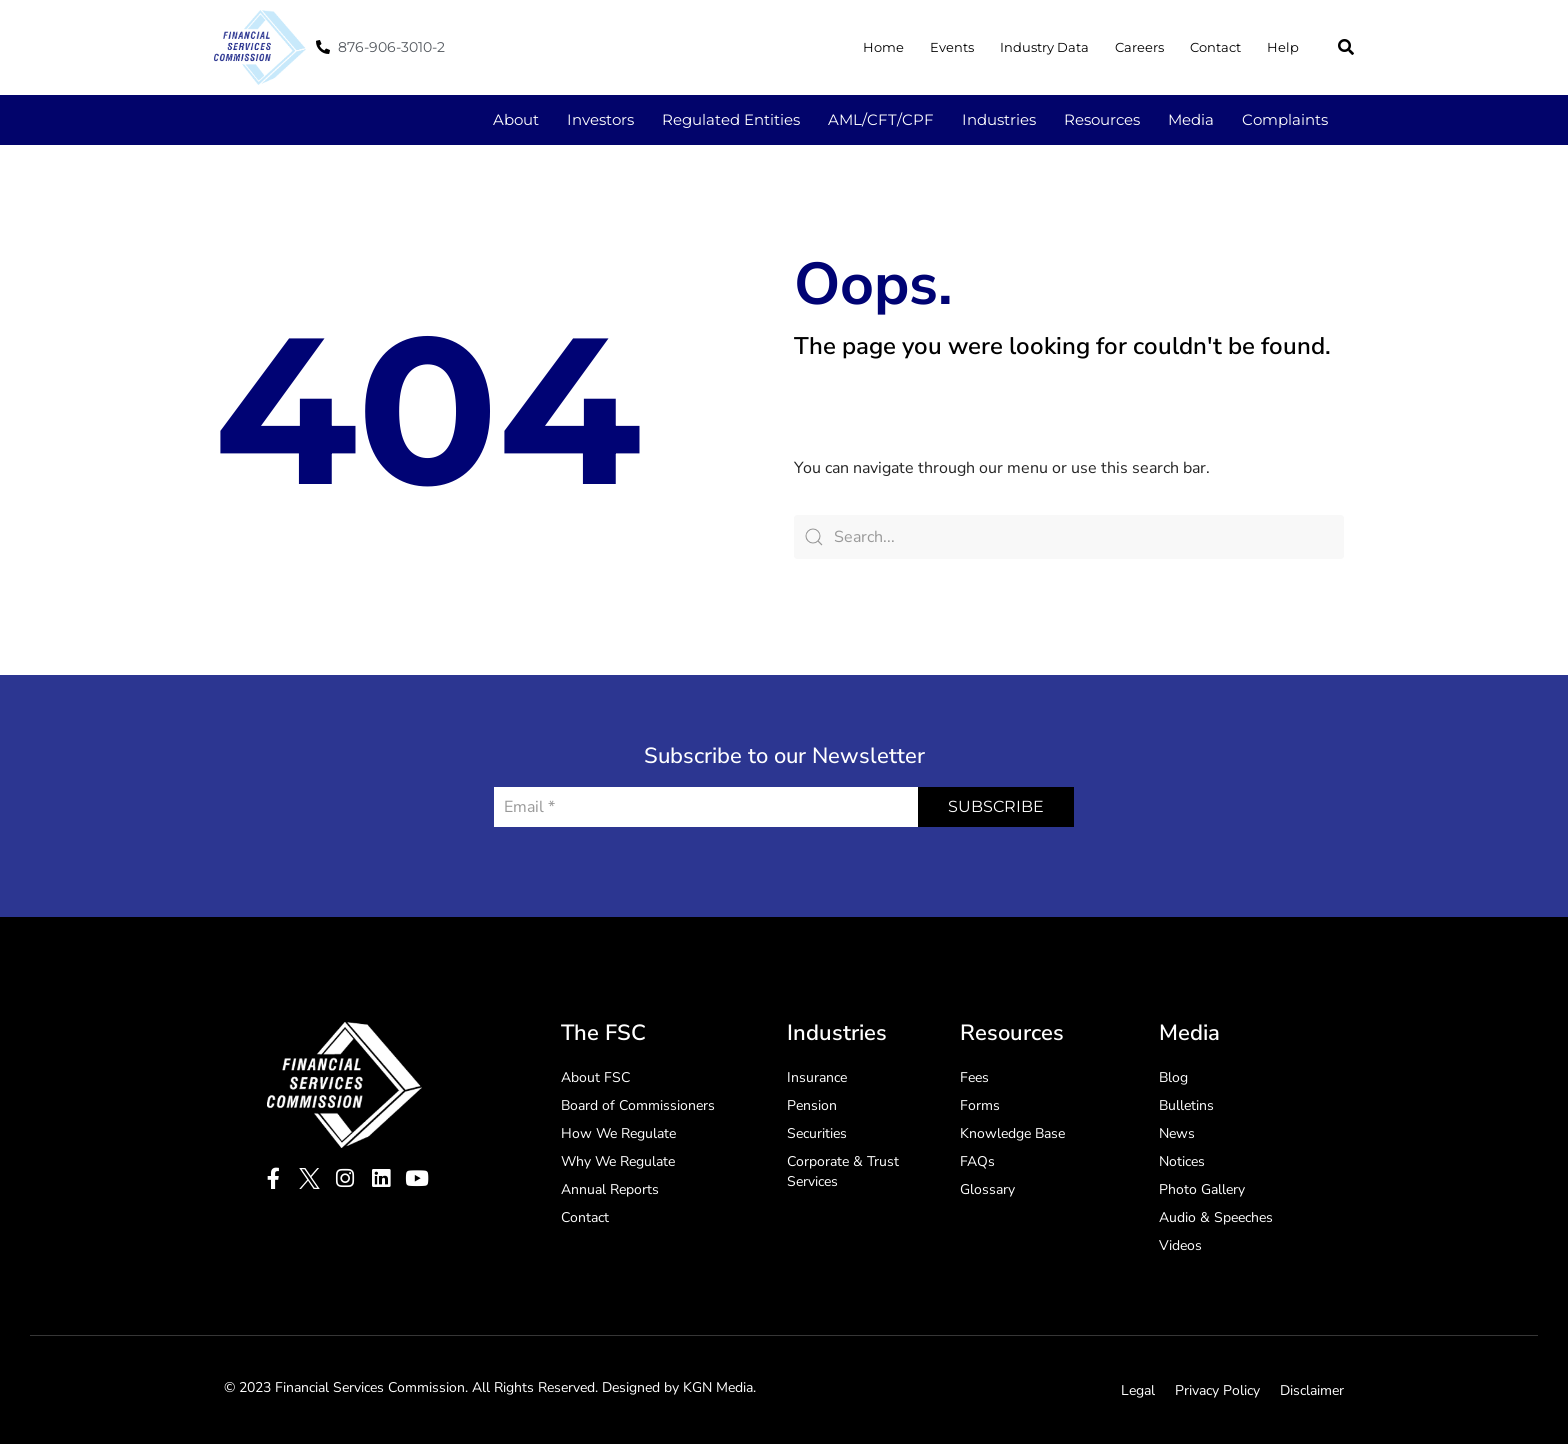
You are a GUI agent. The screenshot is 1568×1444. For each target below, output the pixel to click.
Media (1191, 119)
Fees (974, 1077)
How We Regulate (618, 1133)
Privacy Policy (1217, 1390)
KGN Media (718, 1387)
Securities (817, 1133)
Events (952, 47)
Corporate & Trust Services (843, 1171)
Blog (1173, 1077)
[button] (1346, 47)
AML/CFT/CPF (881, 119)
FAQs (977, 1161)
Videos (1180, 1245)
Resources (1102, 119)
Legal (1138, 1390)
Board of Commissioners (638, 1105)
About (516, 119)
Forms (980, 1105)
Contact (1215, 47)
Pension (812, 1105)
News (1177, 1133)
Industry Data (1044, 47)
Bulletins (1186, 1105)
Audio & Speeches (1216, 1217)
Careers (1139, 47)
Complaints (1285, 119)
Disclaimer (1312, 1390)
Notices (1182, 1161)
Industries (999, 119)
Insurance (817, 1077)
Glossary (987, 1189)
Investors (600, 119)
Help (1283, 47)
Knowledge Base (1012, 1133)
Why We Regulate (618, 1161)
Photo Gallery (1202, 1189)
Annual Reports (610, 1189)
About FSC (595, 1077)
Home (883, 47)
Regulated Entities (731, 119)
